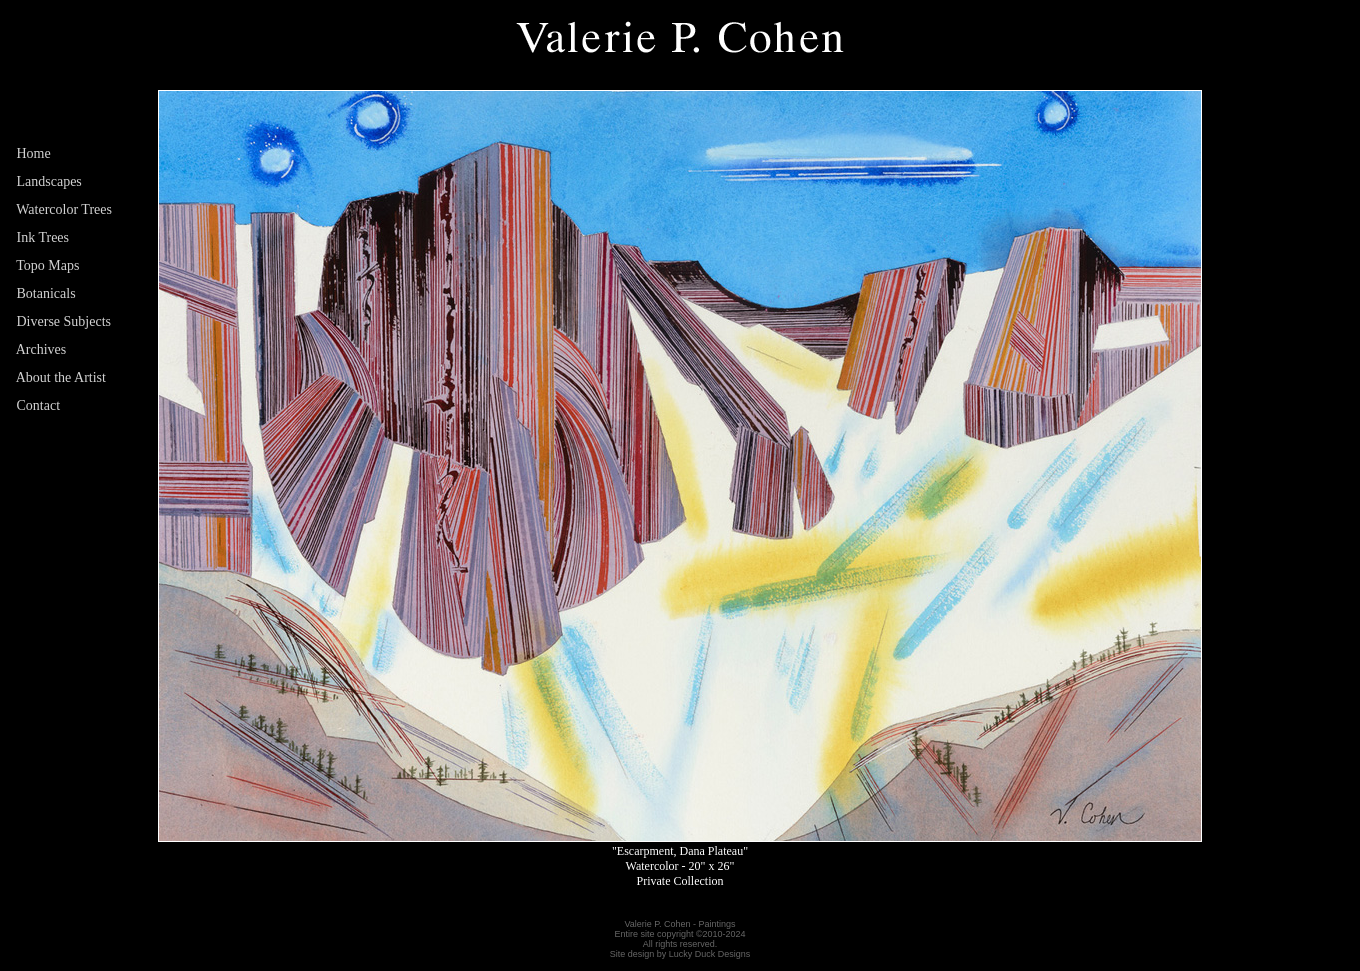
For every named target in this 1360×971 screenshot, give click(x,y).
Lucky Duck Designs (710, 954)
